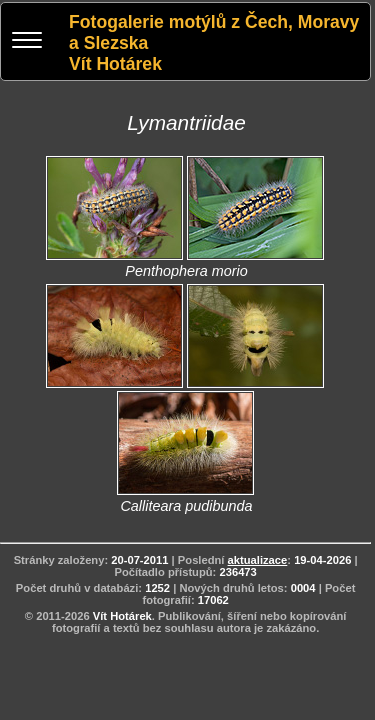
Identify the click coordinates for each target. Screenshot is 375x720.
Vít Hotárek (122, 616)
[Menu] (27, 42)
